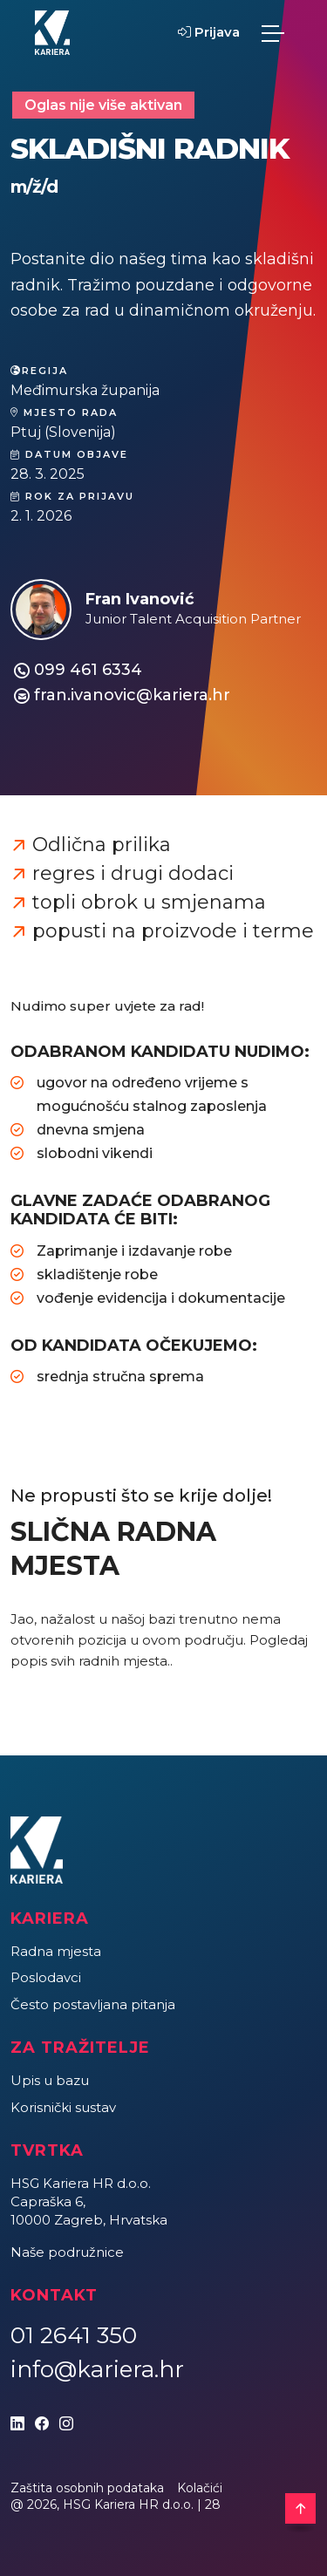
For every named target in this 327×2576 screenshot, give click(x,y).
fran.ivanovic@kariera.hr (132, 695)
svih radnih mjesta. (110, 1661)
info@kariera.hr (97, 2369)
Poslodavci (45, 1977)
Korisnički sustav (63, 2107)
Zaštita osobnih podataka (87, 2488)
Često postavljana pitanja (92, 2004)
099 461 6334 (88, 669)
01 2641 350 (73, 2335)
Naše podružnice (67, 2252)
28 (213, 2504)
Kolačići (199, 2488)
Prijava (209, 32)
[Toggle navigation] (273, 33)
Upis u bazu (49, 2080)
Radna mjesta (55, 1951)
